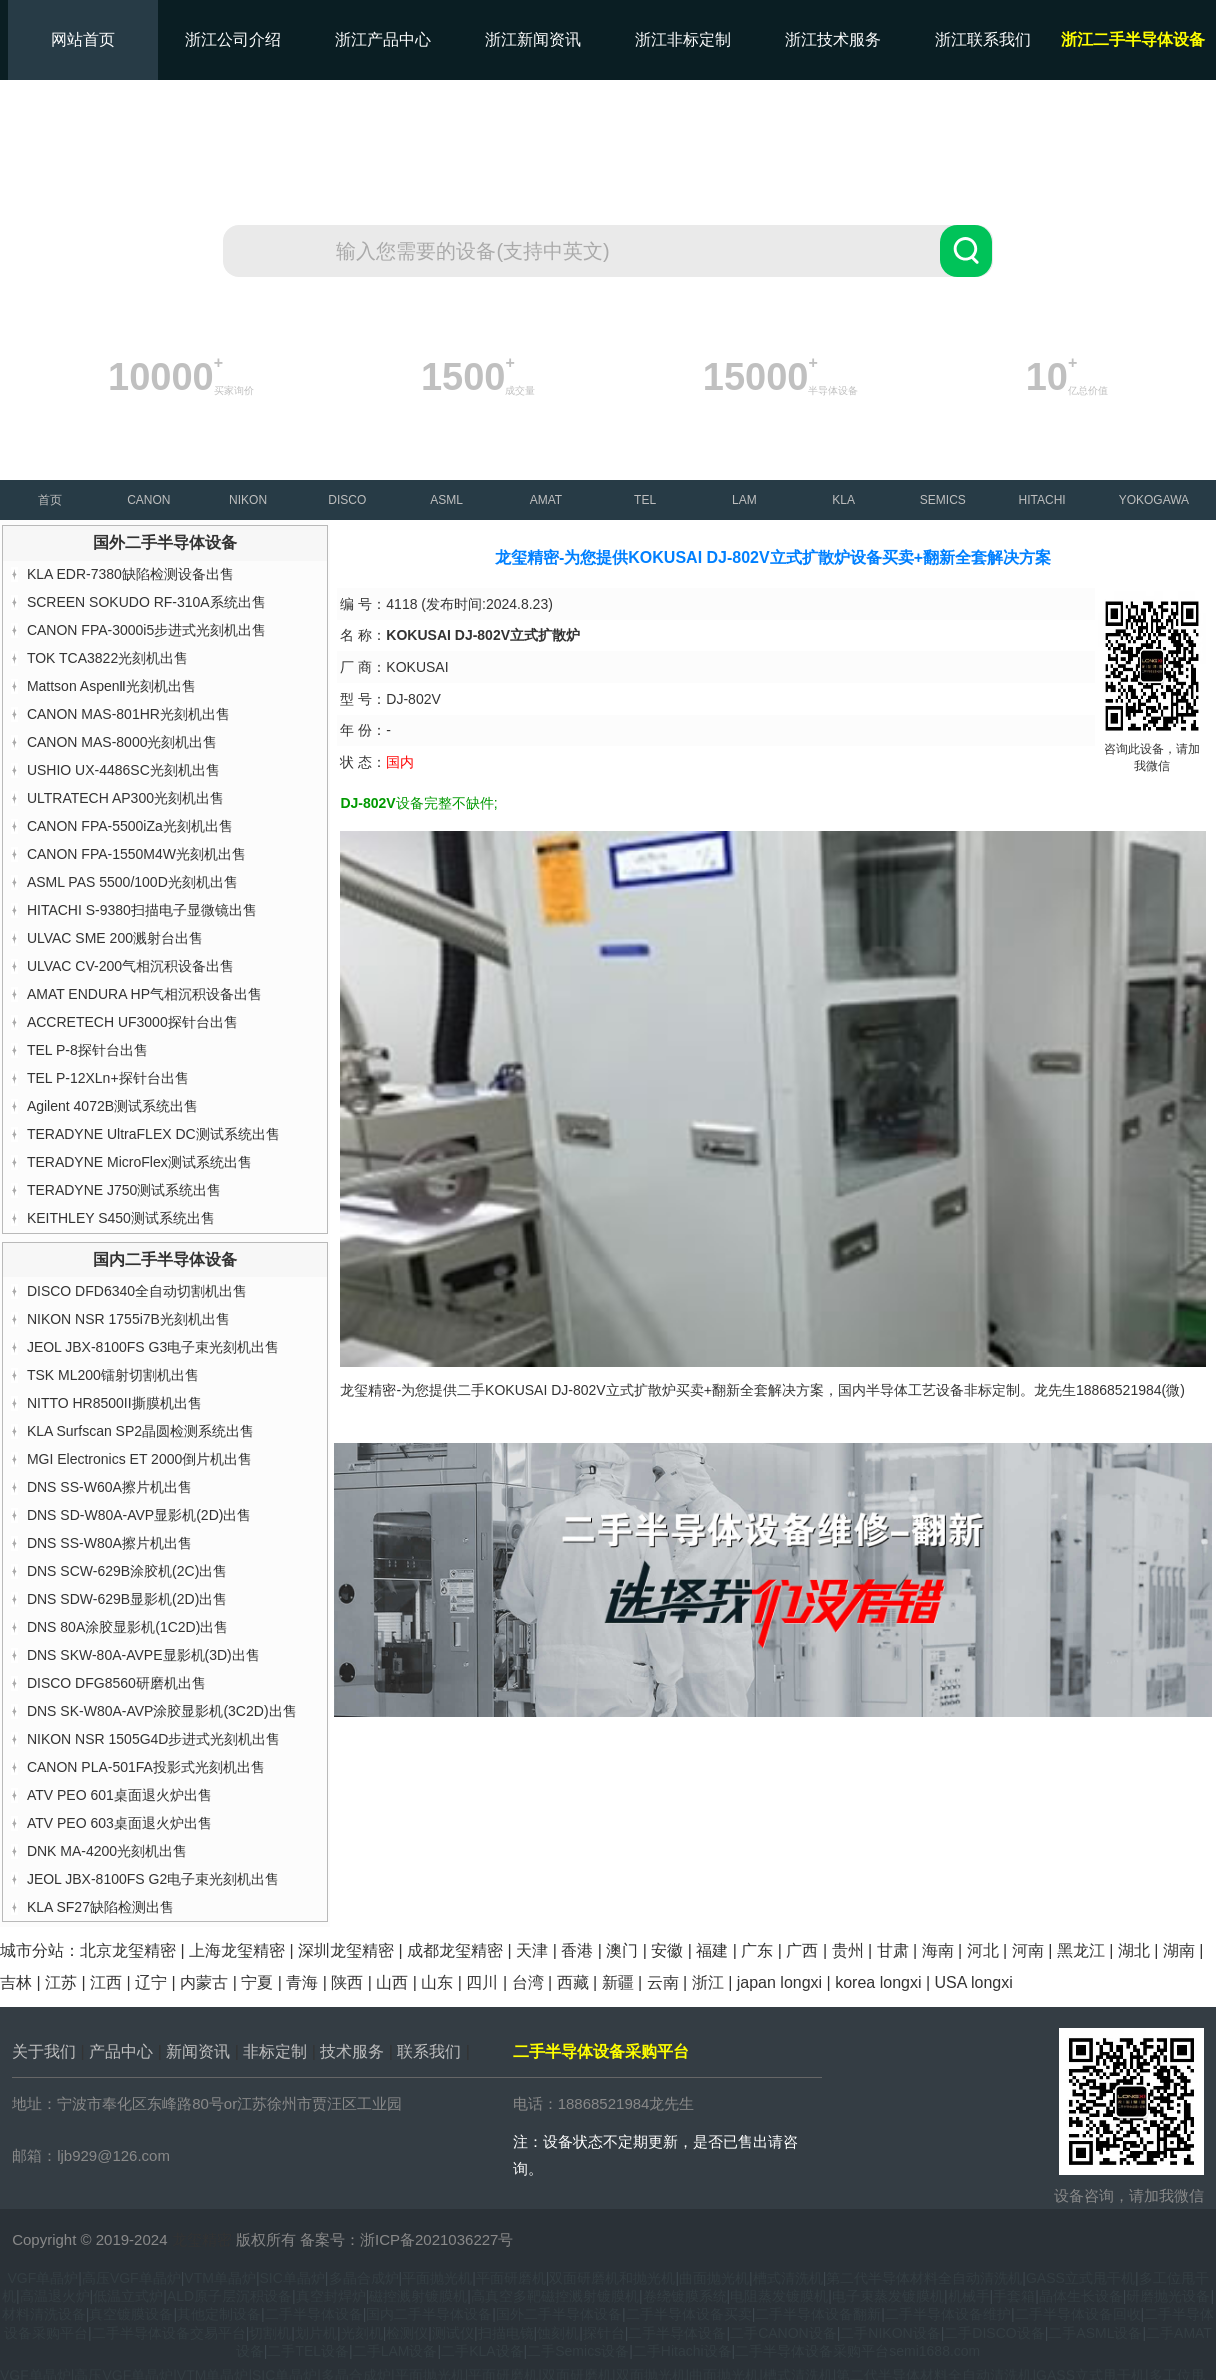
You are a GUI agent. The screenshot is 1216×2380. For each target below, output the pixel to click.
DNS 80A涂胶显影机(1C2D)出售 (127, 1627)
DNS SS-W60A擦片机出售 (109, 1487)
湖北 (1134, 1950)
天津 (532, 1950)
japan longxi (779, 1982)
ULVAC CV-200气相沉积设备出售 (130, 966)
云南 (663, 1982)
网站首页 (83, 39)
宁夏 (257, 1982)
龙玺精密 (202, 2239)
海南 (938, 1950)
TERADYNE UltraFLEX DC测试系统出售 (153, 1134)
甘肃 (893, 1950)
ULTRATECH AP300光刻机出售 (125, 798)
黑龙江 (1081, 1950)
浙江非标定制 (683, 39)
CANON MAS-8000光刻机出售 (122, 742)
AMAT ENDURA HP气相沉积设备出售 (144, 994)
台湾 (528, 1982)
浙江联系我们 (983, 39)
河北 (983, 1950)
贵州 (848, 1950)
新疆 (618, 1982)
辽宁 (151, 1982)
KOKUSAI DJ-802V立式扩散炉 (580, 1390)
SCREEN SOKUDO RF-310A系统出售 (146, 602)
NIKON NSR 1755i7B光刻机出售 (128, 1319)
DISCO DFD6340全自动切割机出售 (137, 1291)
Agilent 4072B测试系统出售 (112, 1106)
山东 (437, 1982)
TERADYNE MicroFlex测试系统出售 (139, 1162)
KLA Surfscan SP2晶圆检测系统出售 (140, 1431)
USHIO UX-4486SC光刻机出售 (123, 770)
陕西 (347, 1982)
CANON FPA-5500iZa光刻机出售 (130, 826)
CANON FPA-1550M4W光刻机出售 (136, 854)
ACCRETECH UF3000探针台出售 (132, 1022)
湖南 (1179, 1950)
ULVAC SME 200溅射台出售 (115, 938)
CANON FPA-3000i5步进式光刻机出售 (146, 630)
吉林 (16, 1982)
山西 (392, 1982)
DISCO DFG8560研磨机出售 (116, 1683)
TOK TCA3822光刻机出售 (107, 658)
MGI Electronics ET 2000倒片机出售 (139, 1459)
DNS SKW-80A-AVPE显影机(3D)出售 (143, 1655)
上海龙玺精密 (237, 1950)
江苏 (61, 1982)
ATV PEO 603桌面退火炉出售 (119, 1823)
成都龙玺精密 (455, 1950)
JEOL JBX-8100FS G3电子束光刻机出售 (153, 1347)
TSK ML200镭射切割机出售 (113, 1375)
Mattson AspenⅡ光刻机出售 (112, 686)
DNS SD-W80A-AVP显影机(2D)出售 (139, 1515)
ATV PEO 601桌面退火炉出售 (119, 1795)
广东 (757, 1950)
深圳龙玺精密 (346, 1950)
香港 (577, 1950)
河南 (1028, 1950)
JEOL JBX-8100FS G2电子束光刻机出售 (153, 1879)
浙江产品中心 (383, 39)
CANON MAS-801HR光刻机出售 (128, 714)
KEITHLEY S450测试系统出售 (121, 1218)
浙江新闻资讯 (533, 39)
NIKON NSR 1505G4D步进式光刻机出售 (154, 1739)
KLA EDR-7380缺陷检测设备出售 (130, 574)
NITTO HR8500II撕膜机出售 (114, 1403)
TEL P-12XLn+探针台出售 (108, 1078)
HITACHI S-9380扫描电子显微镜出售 (142, 910)
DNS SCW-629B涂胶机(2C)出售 (127, 1571)
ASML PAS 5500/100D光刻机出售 (132, 882)
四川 (482, 1982)
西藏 (573, 1982)
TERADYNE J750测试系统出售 (124, 1190)
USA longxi (974, 1982)
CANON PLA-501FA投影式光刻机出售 (146, 1767)
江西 (106, 1982)
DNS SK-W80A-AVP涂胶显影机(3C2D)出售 (162, 1711)
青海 (302, 1982)
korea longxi (878, 1982)
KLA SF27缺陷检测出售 (100, 1907)
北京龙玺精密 (128, 1950)
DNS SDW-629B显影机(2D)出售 (127, 1599)
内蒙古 (204, 1982)
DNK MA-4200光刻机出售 (107, 1851)
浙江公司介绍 (233, 39)
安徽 (667, 1950)
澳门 (622, 1950)
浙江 (708, 1982)
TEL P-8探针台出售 (87, 1050)
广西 (802, 1950)
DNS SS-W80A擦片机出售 (109, 1543)
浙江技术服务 (833, 39)
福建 (712, 1950)
